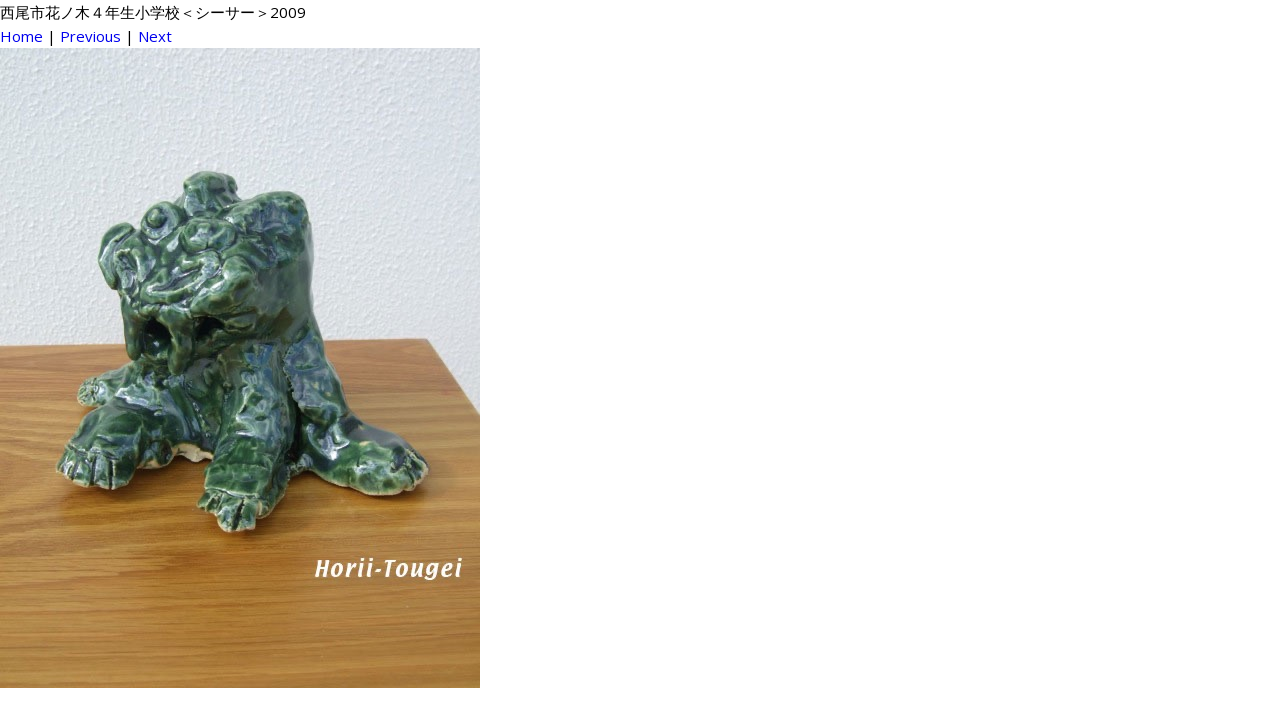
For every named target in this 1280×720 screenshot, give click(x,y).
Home (21, 36)
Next (155, 36)
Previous (90, 36)
